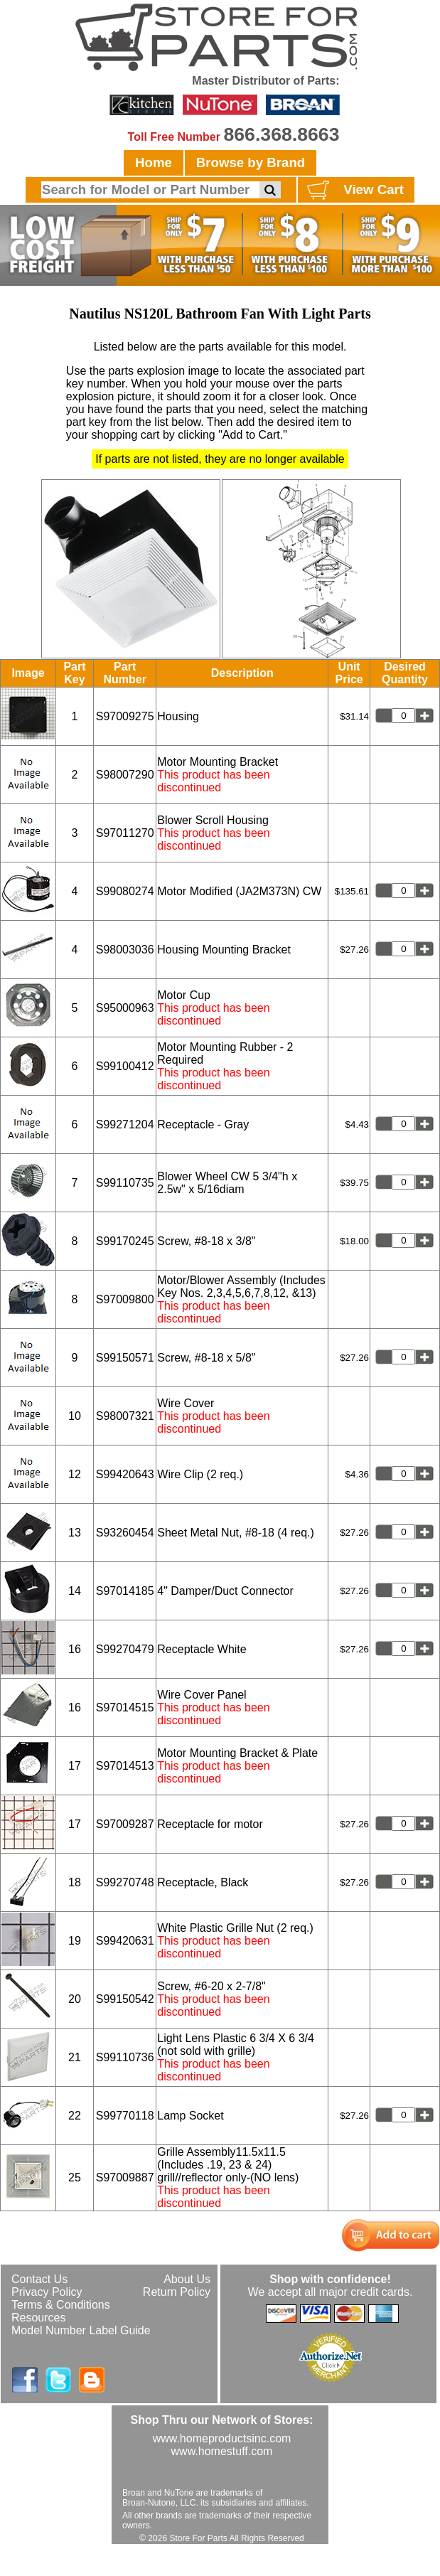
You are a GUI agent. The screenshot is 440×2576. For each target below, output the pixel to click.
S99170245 (125, 1241)
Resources (38, 2318)
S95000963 (125, 1008)
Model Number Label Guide (81, 2330)
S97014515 (125, 1707)
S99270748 (125, 1882)
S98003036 (125, 950)
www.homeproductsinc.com (222, 2438)
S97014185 (125, 1591)
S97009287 (125, 1824)
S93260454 (125, 1533)
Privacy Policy (46, 2292)
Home (153, 162)
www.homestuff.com (222, 2451)
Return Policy (176, 2292)
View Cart (354, 190)
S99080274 (125, 891)
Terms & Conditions (60, 2305)
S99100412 (125, 1066)
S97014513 (125, 1766)
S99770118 (125, 2116)
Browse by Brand (250, 162)
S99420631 (125, 1941)
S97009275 (125, 716)
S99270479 (125, 1649)
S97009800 (125, 1299)
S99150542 (125, 1999)
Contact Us (39, 2279)
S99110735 (125, 1183)
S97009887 (125, 2177)
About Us (186, 2279)
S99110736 (125, 2057)
